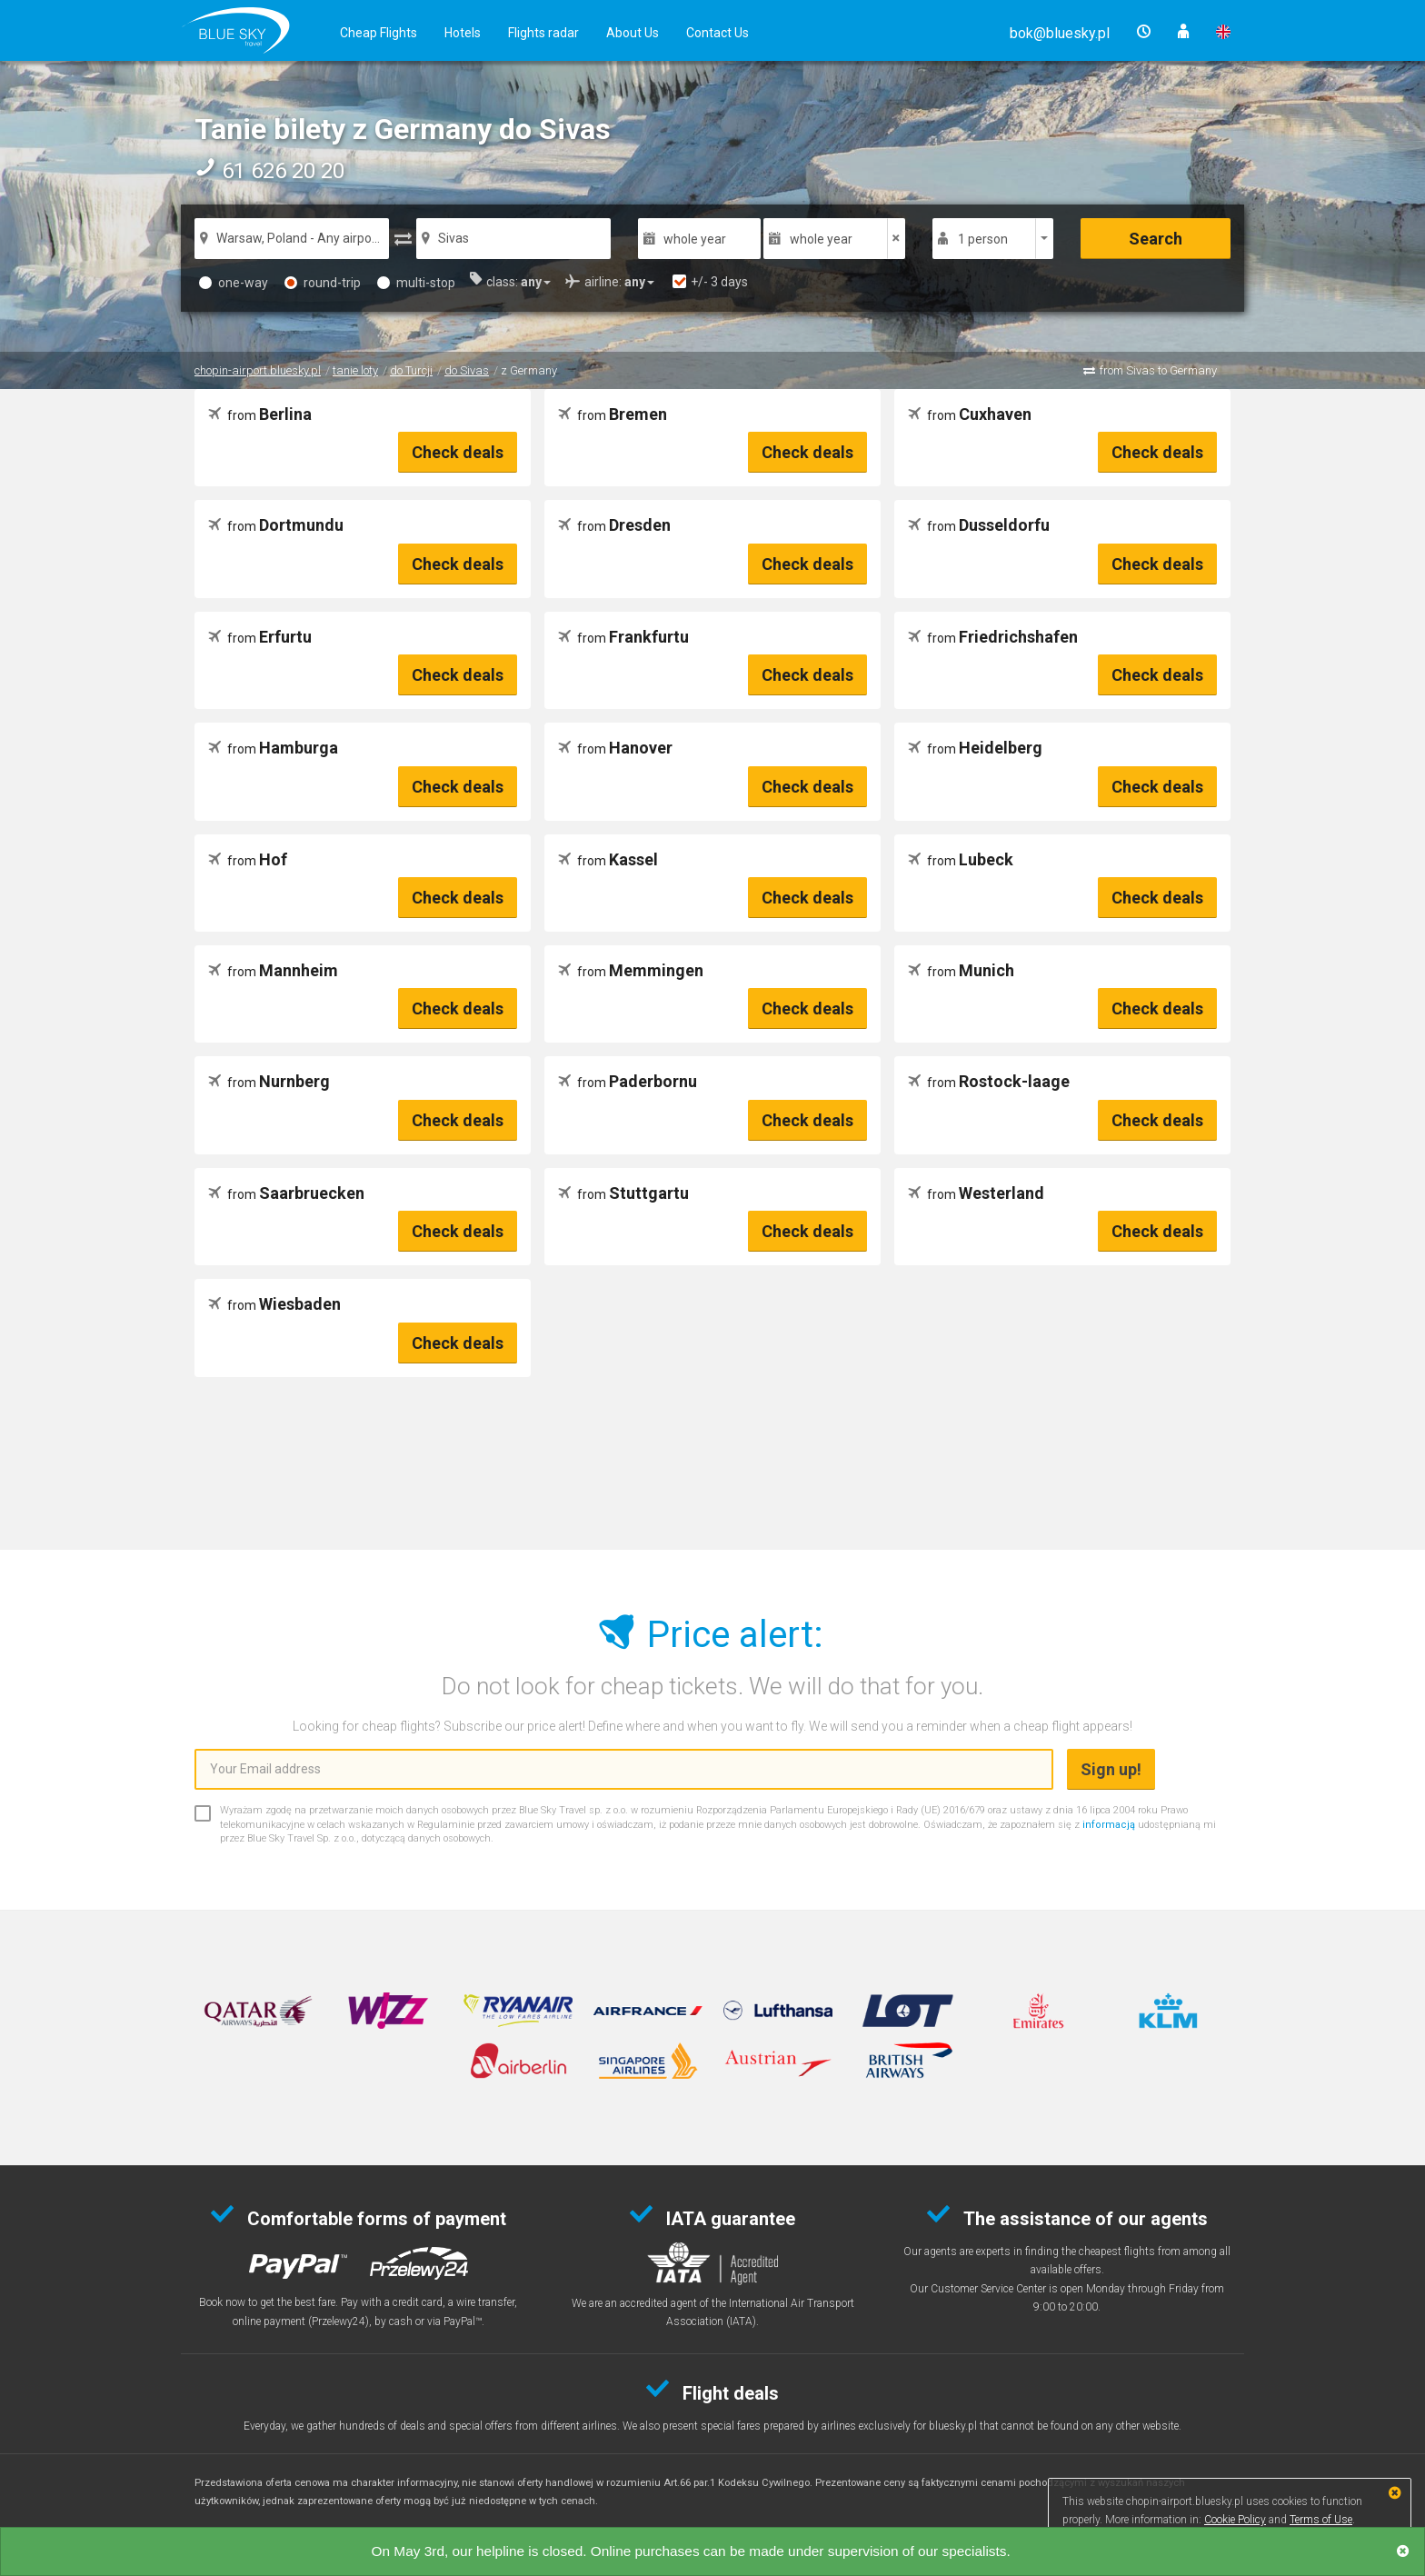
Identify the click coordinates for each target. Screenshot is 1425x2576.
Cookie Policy (1235, 2519)
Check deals (457, 452)
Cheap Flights (378, 32)
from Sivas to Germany (1158, 370)
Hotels (462, 32)
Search (1155, 238)
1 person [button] (983, 239)
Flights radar (543, 32)
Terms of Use (1321, 2519)
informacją (1108, 1825)
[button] (1059, 33)
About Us (632, 32)
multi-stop (416, 282)
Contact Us (717, 32)
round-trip (322, 282)
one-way (233, 282)
